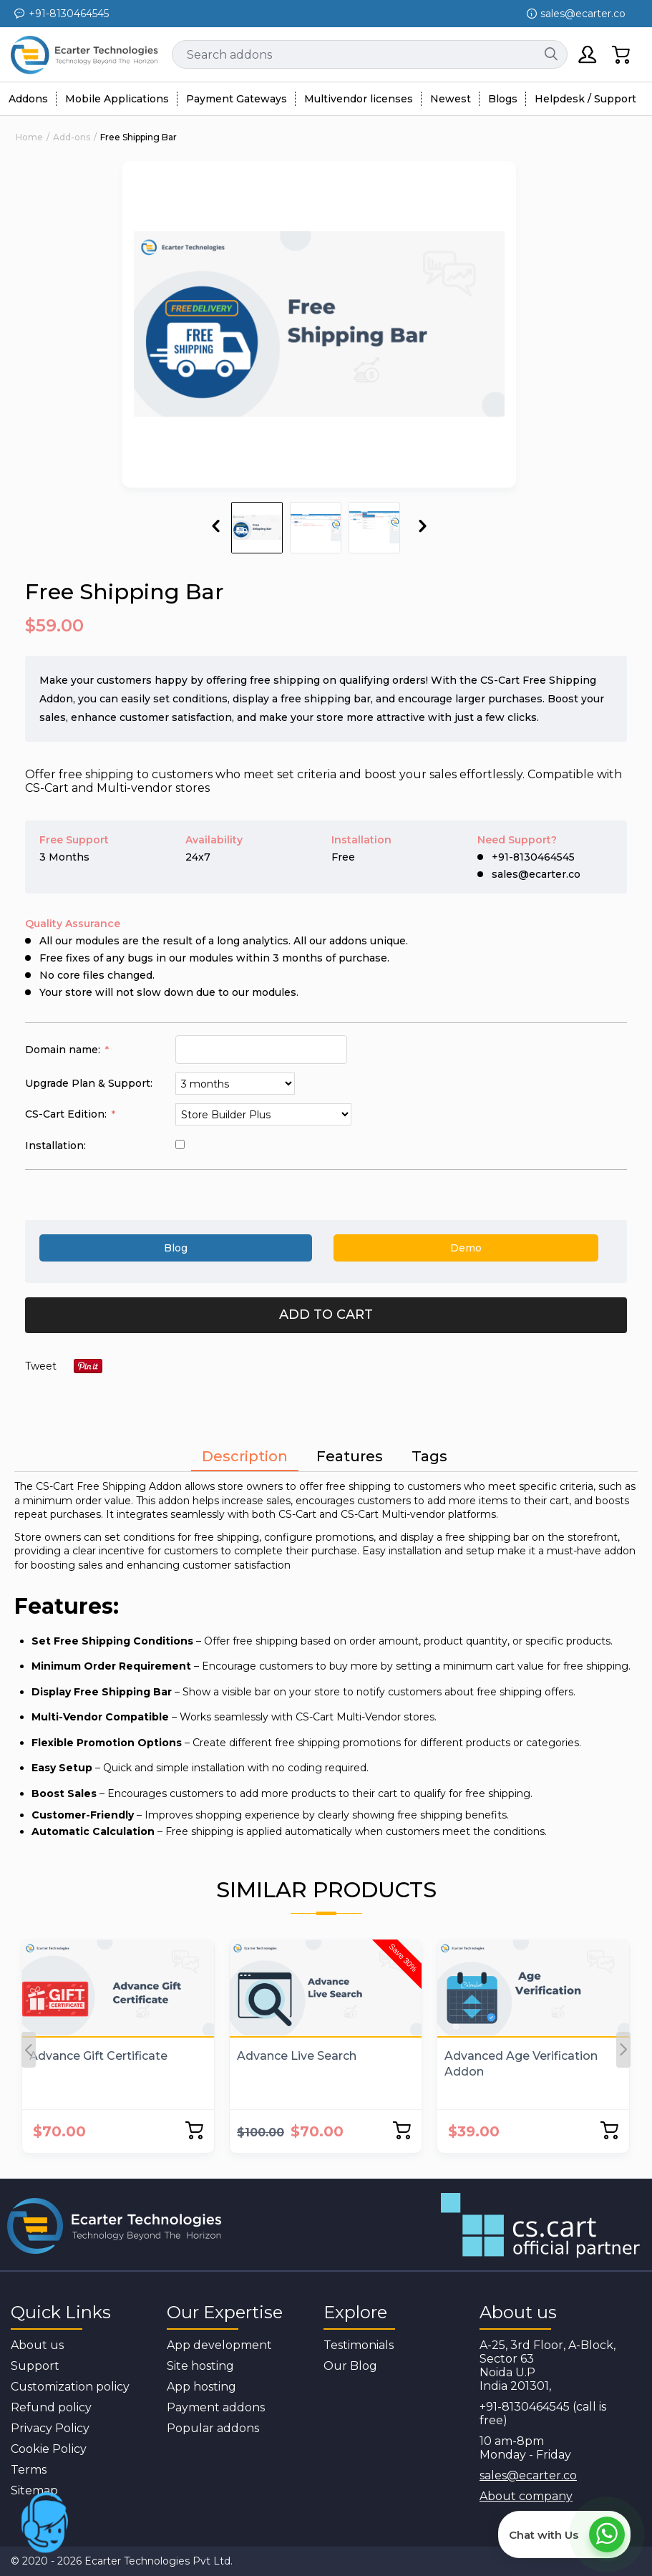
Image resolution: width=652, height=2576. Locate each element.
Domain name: (64, 1049)
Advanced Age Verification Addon (521, 2063)
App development (219, 2345)
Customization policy (70, 2386)
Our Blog (350, 2366)
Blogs (502, 98)
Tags (429, 1456)
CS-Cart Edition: (67, 1114)
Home (29, 137)
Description (245, 1456)
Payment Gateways (236, 98)
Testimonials (358, 2345)
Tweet (41, 1366)
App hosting (201, 2386)
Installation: (55, 1145)
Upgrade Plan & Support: (88, 1083)
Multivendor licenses (358, 98)
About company (526, 2496)
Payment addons (216, 2407)
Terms (29, 2469)
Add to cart (326, 1314)
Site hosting (200, 2366)
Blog (176, 1247)
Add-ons (71, 137)
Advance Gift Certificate (98, 2056)
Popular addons (213, 2428)
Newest (450, 98)
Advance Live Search (296, 2056)
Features (349, 1456)
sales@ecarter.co (528, 2475)
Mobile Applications (117, 98)
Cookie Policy (49, 2449)
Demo (466, 1247)
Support (35, 2366)
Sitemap (34, 2490)
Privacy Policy (50, 2428)
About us (37, 2345)
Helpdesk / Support (585, 98)
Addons (28, 98)
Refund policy (51, 2407)
